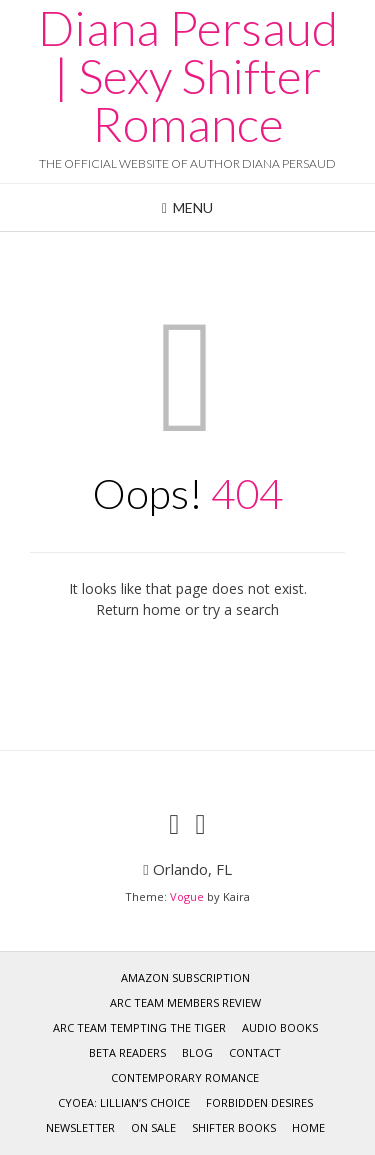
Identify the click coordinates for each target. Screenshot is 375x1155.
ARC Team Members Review (185, 1002)
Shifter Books (234, 1127)
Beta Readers (127, 1052)
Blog (197, 1052)
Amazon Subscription (185, 977)
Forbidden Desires (259, 1102)
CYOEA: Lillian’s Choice (124, 1102)
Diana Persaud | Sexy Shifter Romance (188, 76)
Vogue (187, 896)
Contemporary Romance (185, 1077)
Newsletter (80, 1127)
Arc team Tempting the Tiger (139, 1027)
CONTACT (255, 1052)
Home (308, 1127)
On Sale (153, 1127)
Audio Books (280, 1027)
